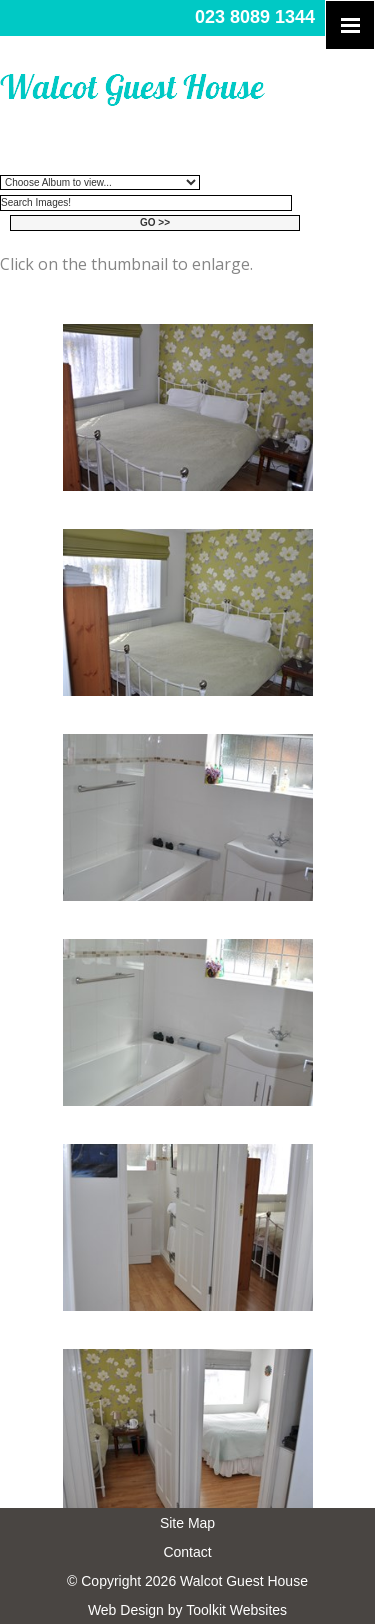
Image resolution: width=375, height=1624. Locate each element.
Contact (187, 1552)
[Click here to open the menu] (350, 25)
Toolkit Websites (236, 1610)
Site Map (187, 1523)
